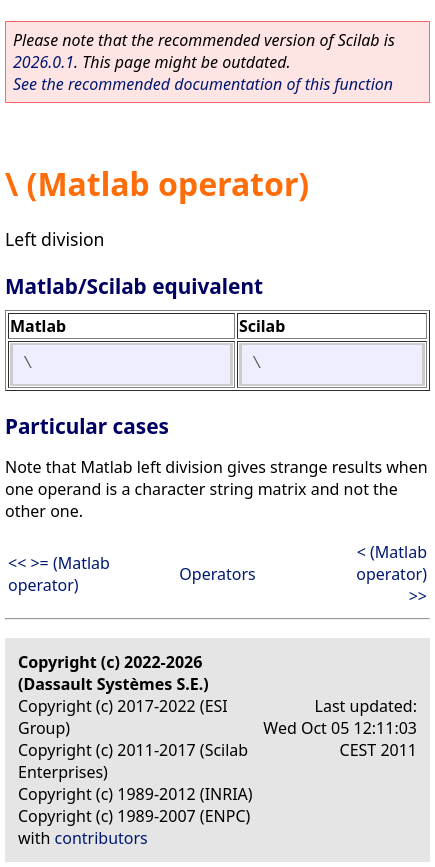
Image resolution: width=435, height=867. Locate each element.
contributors (101, 838)
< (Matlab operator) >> (391, 574)
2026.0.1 (43, 62)
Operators (217, 574)
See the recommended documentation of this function (203, 84)
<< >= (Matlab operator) (59, 574)
